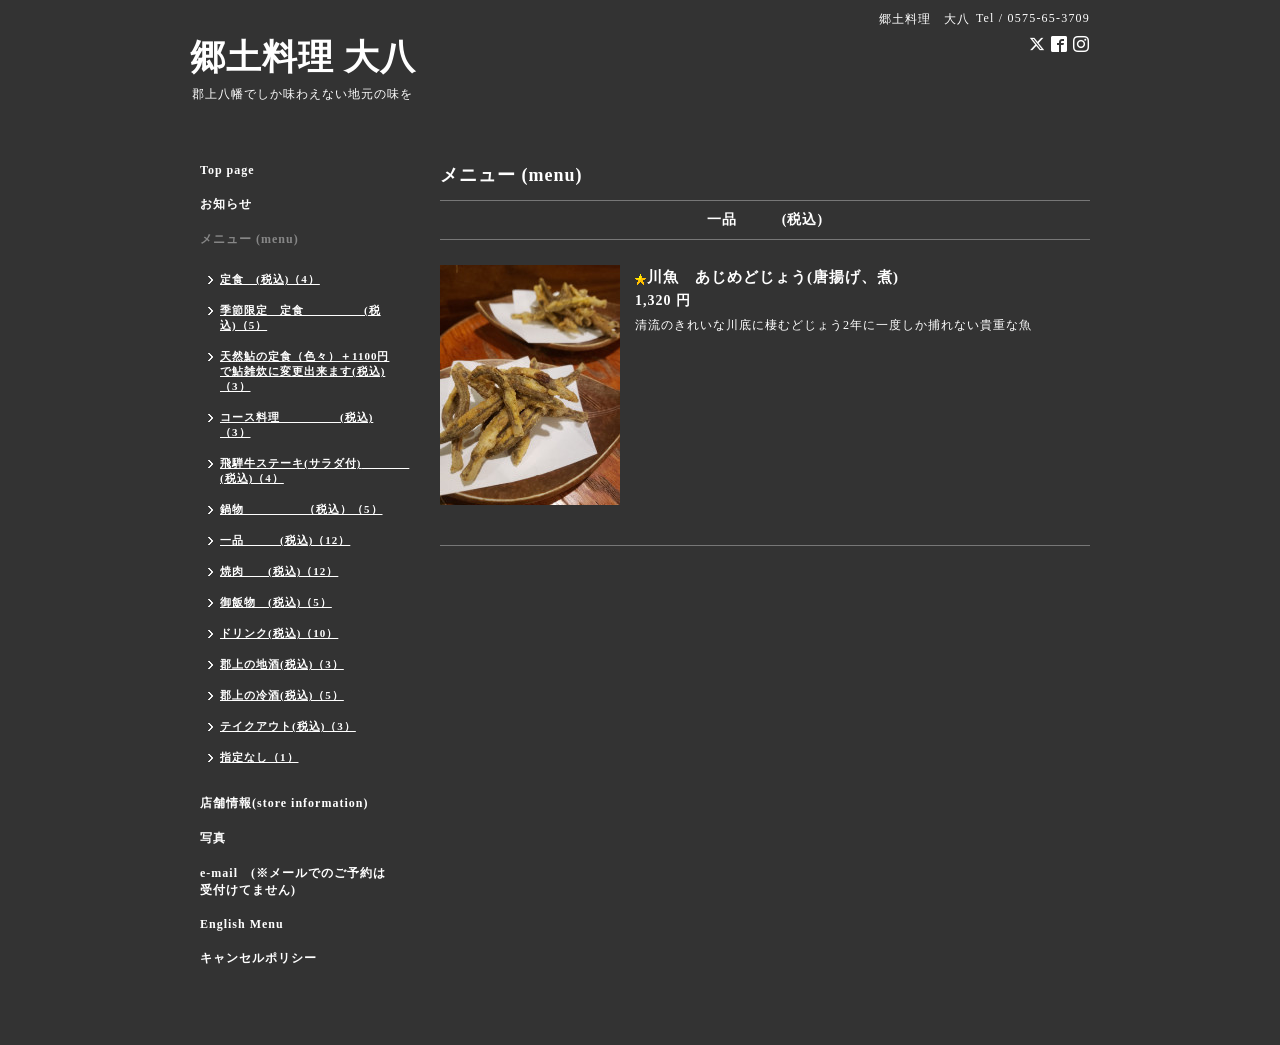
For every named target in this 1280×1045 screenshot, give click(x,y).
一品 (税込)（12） (285, 540)
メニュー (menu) (249, 239)
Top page (227, 170)
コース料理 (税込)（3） (296, 424)
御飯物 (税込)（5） (276, 602)
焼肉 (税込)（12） (279, 571)
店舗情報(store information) (284, 803)
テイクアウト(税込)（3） (288, 726)
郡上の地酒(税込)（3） (282, 664)
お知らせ (226, 204)
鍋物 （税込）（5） (301, 509)
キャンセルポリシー (258, 958)
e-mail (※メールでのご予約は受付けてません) (293, 881)
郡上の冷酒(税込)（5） (282, 695)
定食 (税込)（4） (270, 279)
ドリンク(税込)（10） (279, 633)
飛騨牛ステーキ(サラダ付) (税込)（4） (310, 470)
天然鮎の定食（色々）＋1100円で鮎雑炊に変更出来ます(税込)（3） (304, 371)
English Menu (242, 924)
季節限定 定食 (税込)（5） (300, 317)
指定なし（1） (259, 757)
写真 (213, 838)
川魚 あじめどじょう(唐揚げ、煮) (773, 277)
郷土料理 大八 (303, 57)
